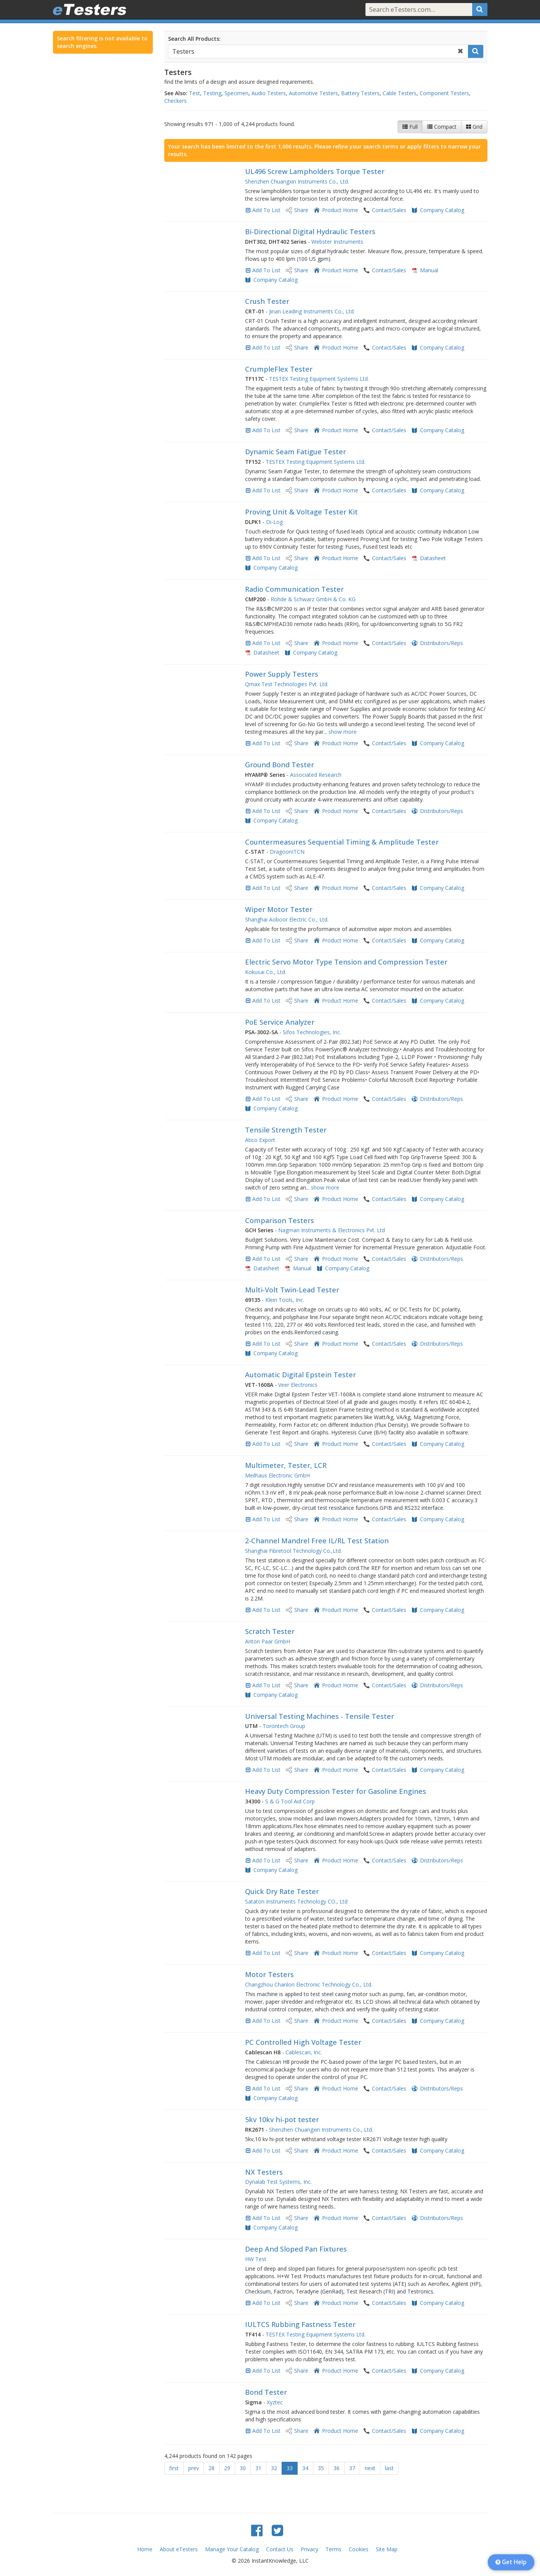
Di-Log (274, 521)
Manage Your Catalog (232, 2549)
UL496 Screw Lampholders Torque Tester (315, 171)
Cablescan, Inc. (303, 2052)
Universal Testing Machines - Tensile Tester (319, 1716)
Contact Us (279, 2549)
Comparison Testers (279, 1220)
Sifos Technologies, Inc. (312, 1032)
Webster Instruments (337, 241)
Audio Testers (269, 93)
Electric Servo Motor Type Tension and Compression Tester (346, 961)
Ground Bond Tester (279, 764)
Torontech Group (284, 1726)
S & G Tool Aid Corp (290, 1801)
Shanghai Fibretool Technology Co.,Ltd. (293, 1550)
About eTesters (179, 2549)
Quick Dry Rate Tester (282, 1891)
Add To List (266, 210)
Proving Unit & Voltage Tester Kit (301, 511)
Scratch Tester (270, 1631)
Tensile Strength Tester (286, 1129)
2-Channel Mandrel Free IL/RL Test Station (317, 1540)
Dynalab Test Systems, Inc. (278, 2181)
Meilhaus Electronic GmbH (277, 1475)
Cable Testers (400, 93)
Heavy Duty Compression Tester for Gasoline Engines (335, 1791)
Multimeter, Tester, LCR (286, 1465)
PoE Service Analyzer (279, 1022)
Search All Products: (194, 38)
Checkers (175, 100)
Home (144, 2549)
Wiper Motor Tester (278, 909)
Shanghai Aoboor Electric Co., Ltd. (286, 919)
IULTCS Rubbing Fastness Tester (300, 2324)
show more (342, 731)
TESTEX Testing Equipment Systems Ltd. (319, 378)
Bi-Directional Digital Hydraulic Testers (310, 231)
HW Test (255, 2259)
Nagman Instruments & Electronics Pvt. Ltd (331, 1230)
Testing (212, 93)
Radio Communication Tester (294, 589)
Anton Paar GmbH (267, 1641)
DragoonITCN (287, 851)
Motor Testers (269, 1974)
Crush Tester (267, 301)
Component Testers (444, 93)
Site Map (386, 2549)
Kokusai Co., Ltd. (265, 972)
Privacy (309, 2549)
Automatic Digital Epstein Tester (300, 1374)
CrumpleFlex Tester (278, 369)
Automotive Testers (313, 93)
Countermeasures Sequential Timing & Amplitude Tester (342, 841)
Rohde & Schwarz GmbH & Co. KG (313, 599)
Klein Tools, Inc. (284, 1299)
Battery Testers (360, 93)
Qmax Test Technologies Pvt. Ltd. (286, 684)
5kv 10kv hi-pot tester (282, 2119)
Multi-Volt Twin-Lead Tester (292, 1289)
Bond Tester (266, 2392)
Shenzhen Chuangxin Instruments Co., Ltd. (297, 181)
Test (194, 93)
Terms (333, 2549)
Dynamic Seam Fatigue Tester (295, 451)
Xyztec (275, 2402)
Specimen (236, 93)
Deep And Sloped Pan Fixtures (296, 2248)
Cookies (359, 2549)
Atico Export (260, 1139)
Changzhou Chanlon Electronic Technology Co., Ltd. (308, 1984)
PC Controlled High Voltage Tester (303, 2042)
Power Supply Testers (281, 674)
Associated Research (315, 774)
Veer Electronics (297, 1384)
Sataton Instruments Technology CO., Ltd (296, 1901)
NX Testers (264, 2172)
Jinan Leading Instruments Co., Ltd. (312, 311)
